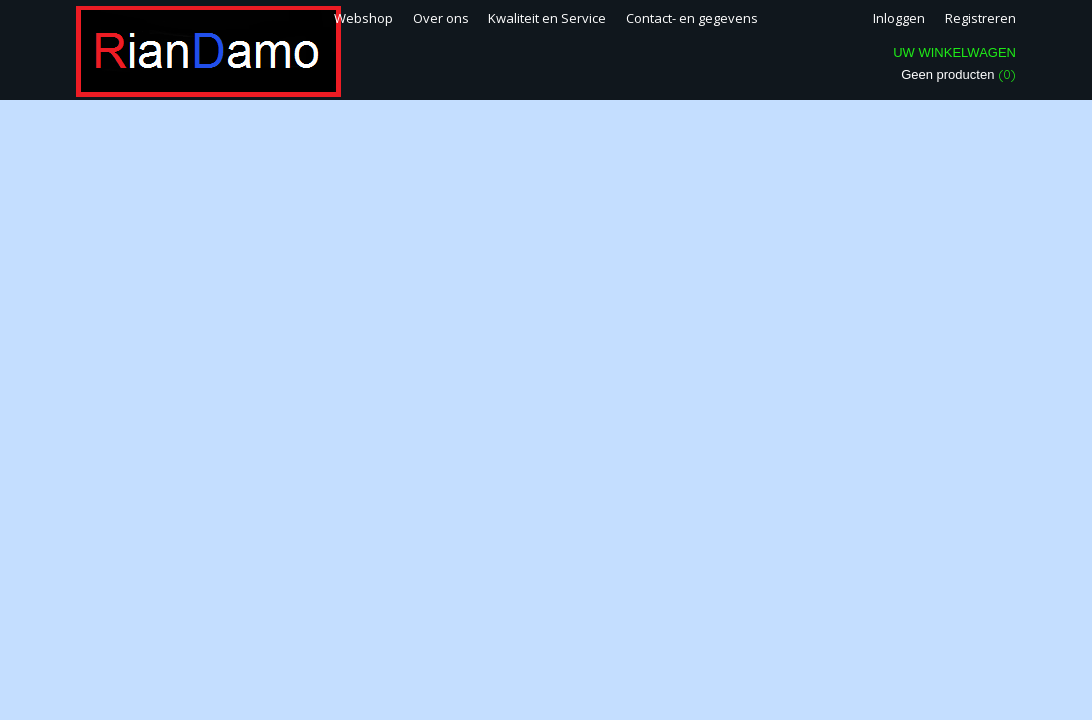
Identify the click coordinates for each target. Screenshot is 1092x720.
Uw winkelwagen (954, 52)
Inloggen (899, 18)
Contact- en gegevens (692, 18)
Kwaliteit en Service (547, 18)
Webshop (363, 18)
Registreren (980, 18)
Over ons (441, 18)
